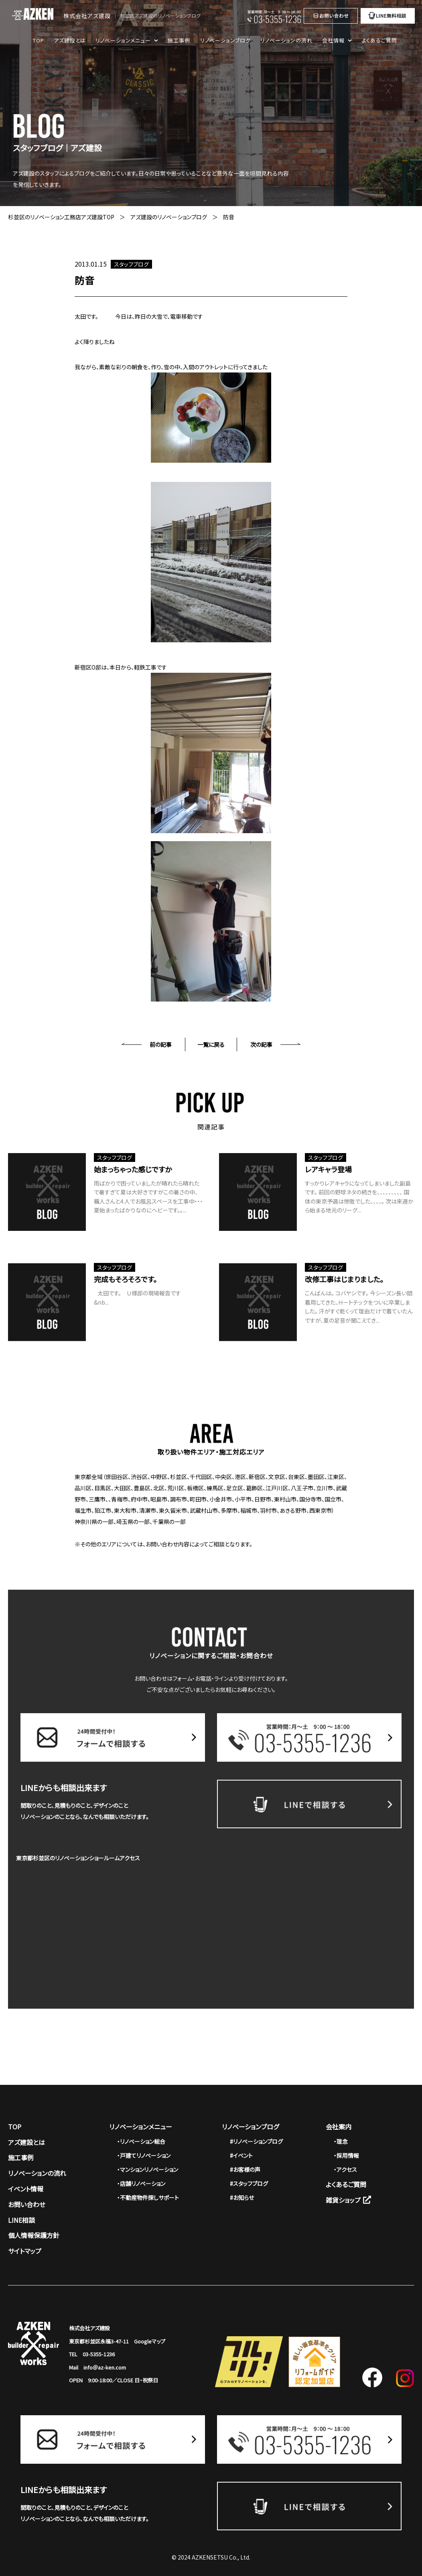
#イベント (241, 2155)
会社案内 (338, 2126)
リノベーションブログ (225, 40)
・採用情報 (346, 2155)
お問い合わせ (26, 2204)
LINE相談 (21, 2220)
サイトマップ (24, 2251)
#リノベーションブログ (256, 2141)
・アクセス (345, 2169)
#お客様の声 (245, 2169)
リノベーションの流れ (286, 40)
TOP (38, 40)
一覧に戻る (211, 1044)
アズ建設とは (70, 40)
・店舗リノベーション (141, 2183)
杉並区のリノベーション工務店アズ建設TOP (61, 217)
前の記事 (161, 1044)
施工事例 (179, 40)
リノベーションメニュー (140, 2126)
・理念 (341, 2141)
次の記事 (261, 1044)
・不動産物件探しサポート (148, 2198)
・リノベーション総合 (141, 2141)
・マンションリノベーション (147, 2169)
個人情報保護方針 (33, 2235)
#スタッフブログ (249, 2183)
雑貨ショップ (348, 2200)
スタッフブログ (131, 264)
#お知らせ (242, 2198)
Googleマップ (149, 2341)
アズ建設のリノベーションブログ (168, 217)
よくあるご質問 (379, 40)
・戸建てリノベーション (143, 2155)
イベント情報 (25, 2189)
